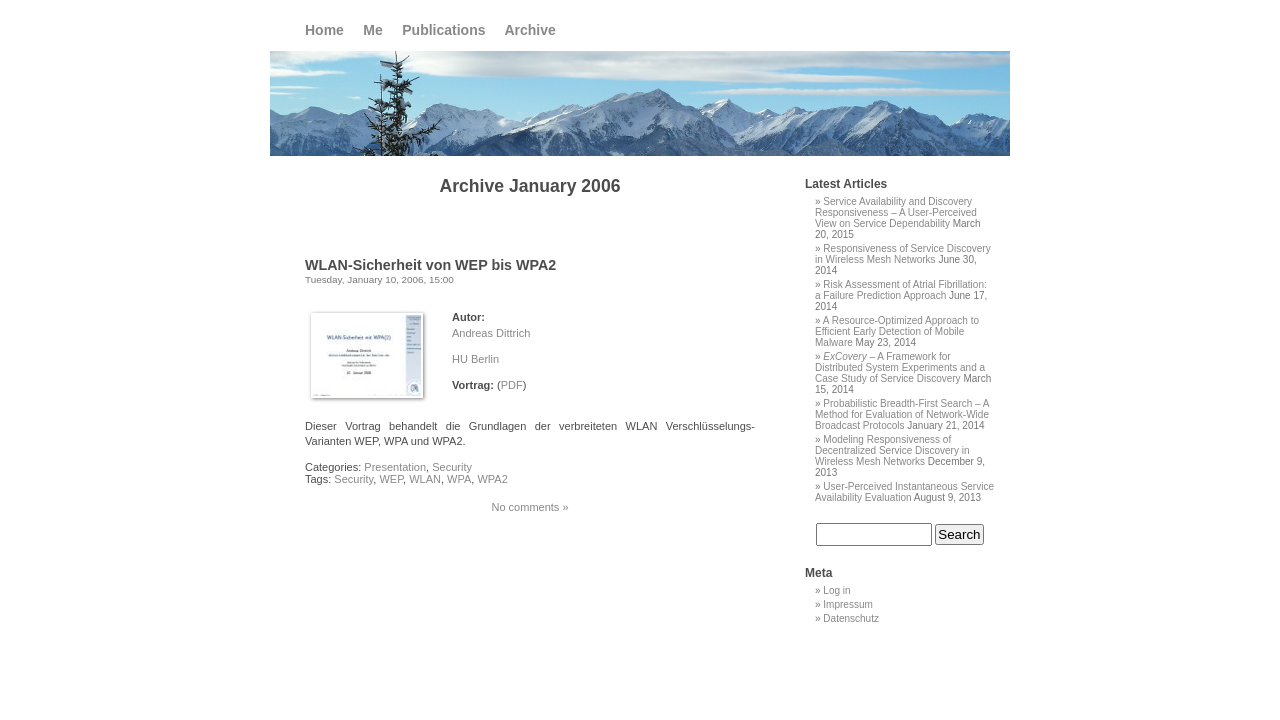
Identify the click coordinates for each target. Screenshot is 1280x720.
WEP (391, 479)
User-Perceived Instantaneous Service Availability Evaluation (904, 492)
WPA (459, 479)
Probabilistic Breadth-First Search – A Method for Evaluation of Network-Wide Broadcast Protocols (902, 414)
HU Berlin (475, 359)
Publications (443, 30)
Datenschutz (851, 618)
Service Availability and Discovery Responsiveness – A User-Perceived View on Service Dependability (896, 212)
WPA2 (492, 479)
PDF (512, 385)
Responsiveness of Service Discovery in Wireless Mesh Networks (903, 254)
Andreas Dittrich (491, 333)
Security (452, 467)
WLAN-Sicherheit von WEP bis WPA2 (430, 265)
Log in (836, 590)
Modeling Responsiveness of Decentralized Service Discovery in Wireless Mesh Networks (892, 450)
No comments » (529, 507)
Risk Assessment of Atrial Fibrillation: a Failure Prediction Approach (901, 290)
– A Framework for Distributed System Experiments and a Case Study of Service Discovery (900, 367)
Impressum (847, 604)
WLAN (425, 479)
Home (324, 30)
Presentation (395, 467)
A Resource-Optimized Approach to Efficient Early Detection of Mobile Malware (897, 331)
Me (372, 30)
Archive (529, 30)
